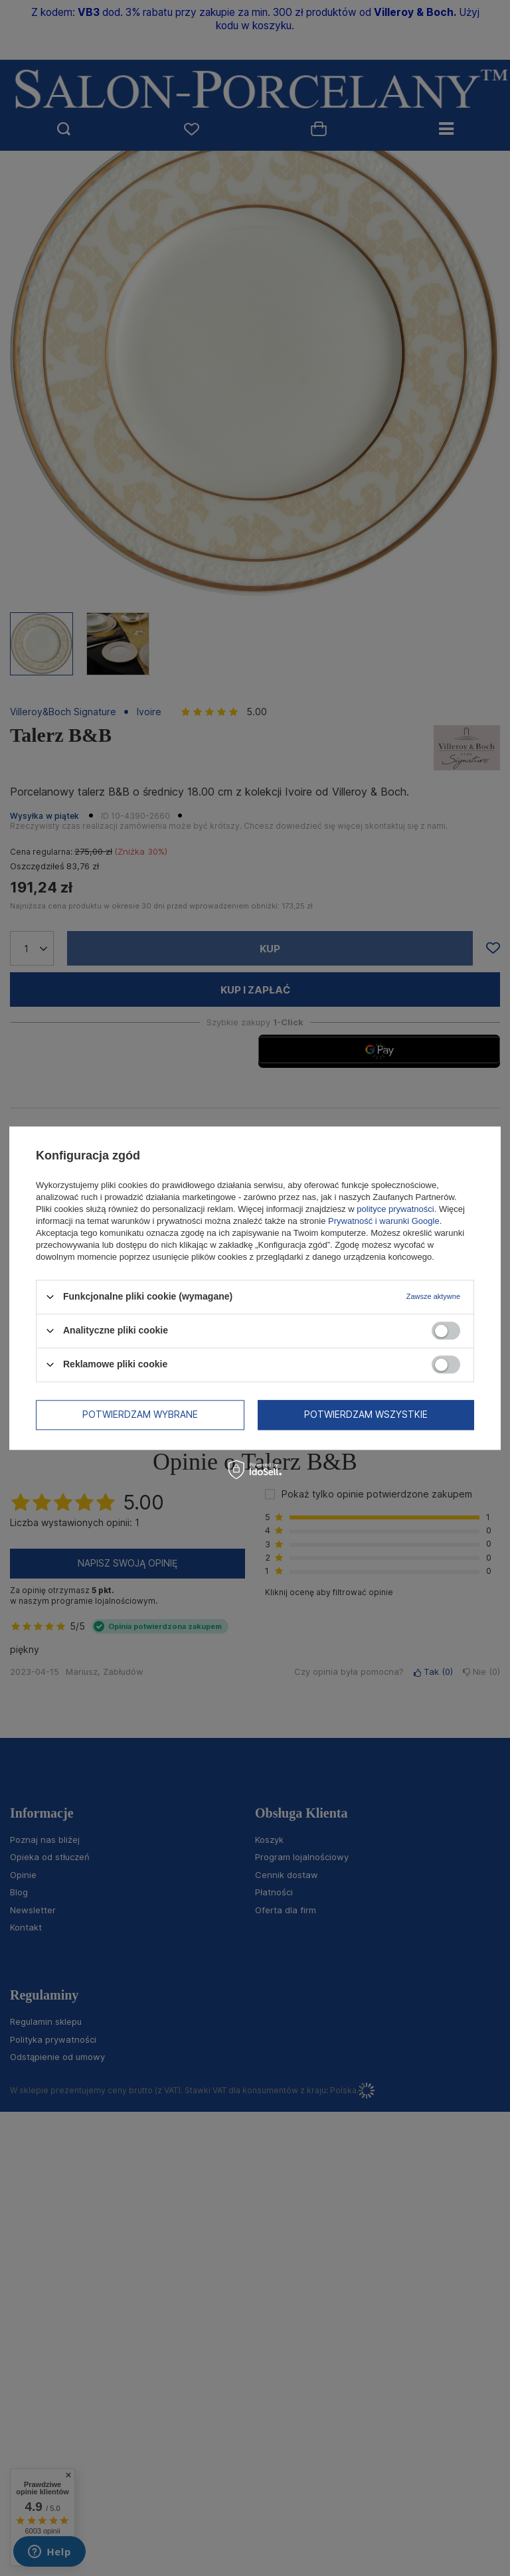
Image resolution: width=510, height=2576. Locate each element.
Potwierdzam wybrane (140, 1414)
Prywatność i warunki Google (384, 1221)
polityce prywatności (395, 1209)
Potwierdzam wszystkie (366, 1414)
